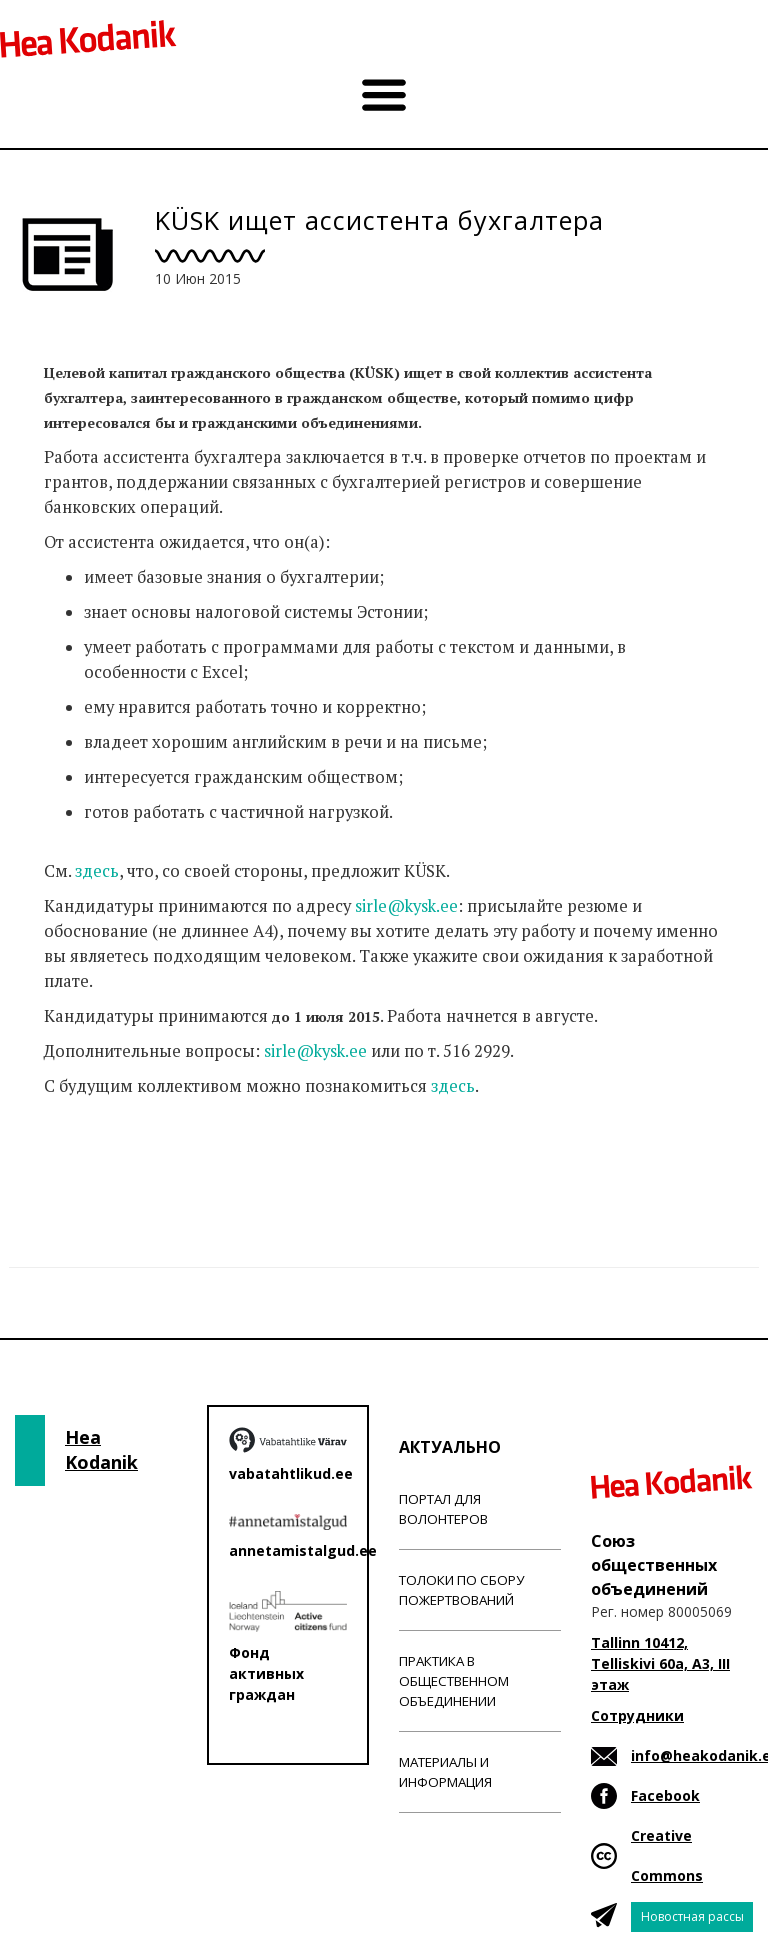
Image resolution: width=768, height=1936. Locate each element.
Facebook (665, 1795)
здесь (97, 871)
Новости (78, 1165)
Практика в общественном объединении (454, 1681)
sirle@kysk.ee (406, 906)
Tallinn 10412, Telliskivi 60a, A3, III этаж (660, 1663)
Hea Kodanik (101, 1450)
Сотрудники (637, 1715)
